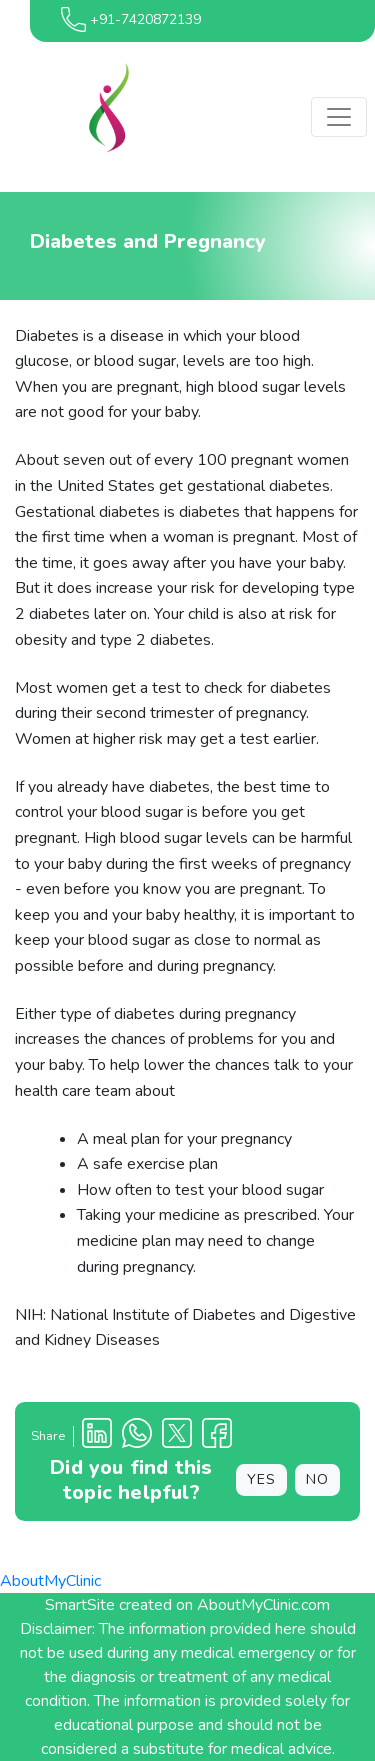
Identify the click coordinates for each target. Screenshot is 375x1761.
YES (261, 1479)
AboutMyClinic (50, 1581)
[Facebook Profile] (217, 1436)
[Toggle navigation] (339, 117)
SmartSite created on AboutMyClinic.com (187, 1605)
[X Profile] (177, 1436)
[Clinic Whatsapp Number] (137, 1436)
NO (317, 1479)
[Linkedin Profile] (97, 1436)
